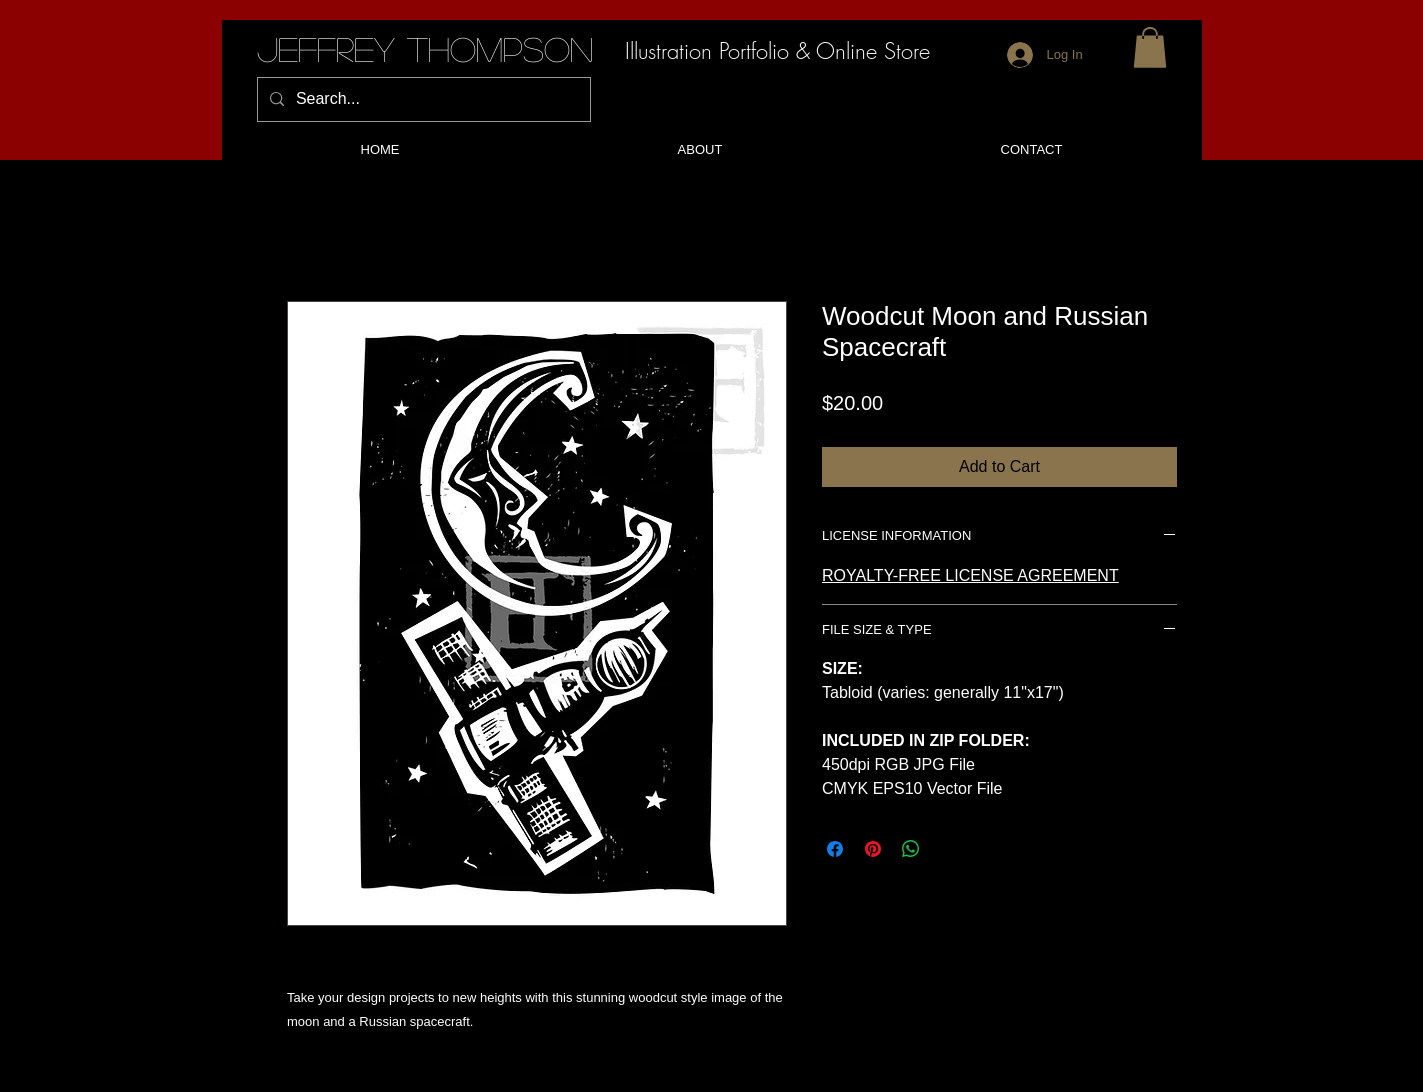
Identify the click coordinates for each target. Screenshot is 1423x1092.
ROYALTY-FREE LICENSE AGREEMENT (970, 575)
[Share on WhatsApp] (911, 849)
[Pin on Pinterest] (873, 849)
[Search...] (422, 99)
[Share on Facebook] (835, 849)
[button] (1150, 47)
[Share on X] (949, 849)
